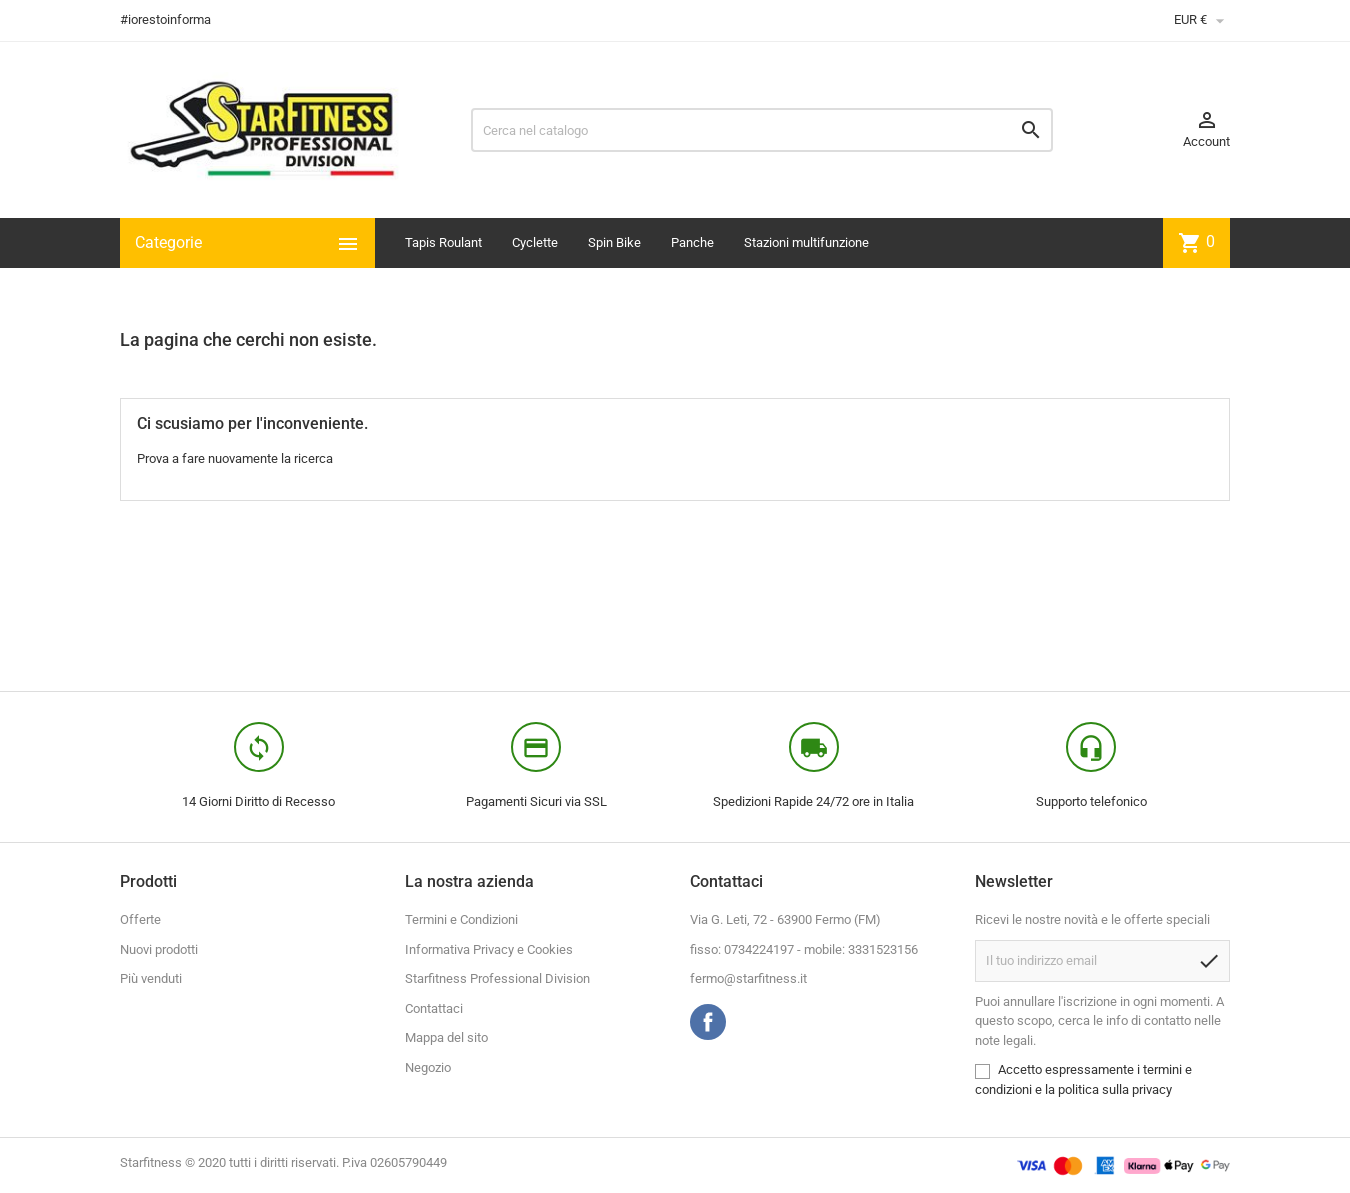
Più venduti (151, 978)
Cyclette (535, 242)
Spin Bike (614, 242)
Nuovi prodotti (159, 949)
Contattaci (434, 1008)
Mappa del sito (446, 1037)
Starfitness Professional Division (497, 978)
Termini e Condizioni (461, 919)
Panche (692, 242)
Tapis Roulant (443, 242)
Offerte (140, 919)
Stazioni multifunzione (806, 242)
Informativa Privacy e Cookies (489, 949)
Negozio (428, 1067)
